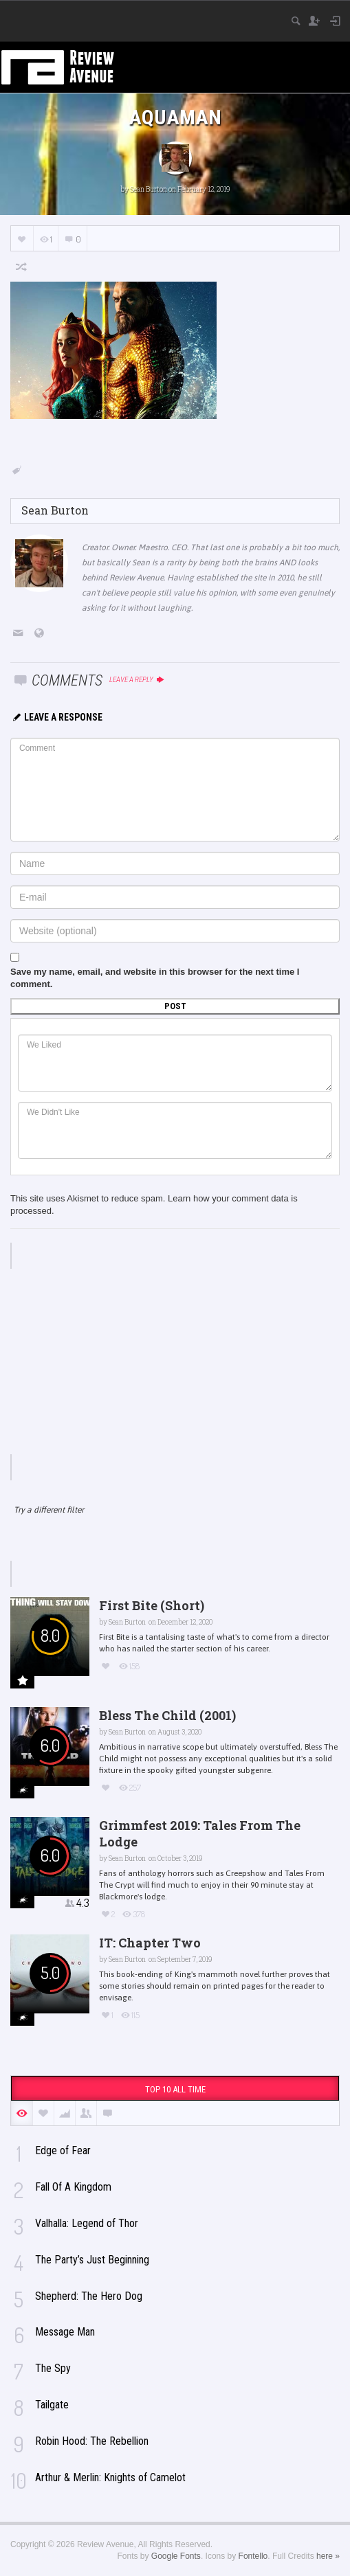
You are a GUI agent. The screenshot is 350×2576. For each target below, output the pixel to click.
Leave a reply (137, 679)
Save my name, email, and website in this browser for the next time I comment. (154, 978)
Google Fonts (176, 2556)
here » (328, 2556)
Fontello (253, 2556)
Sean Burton (148, 189)
